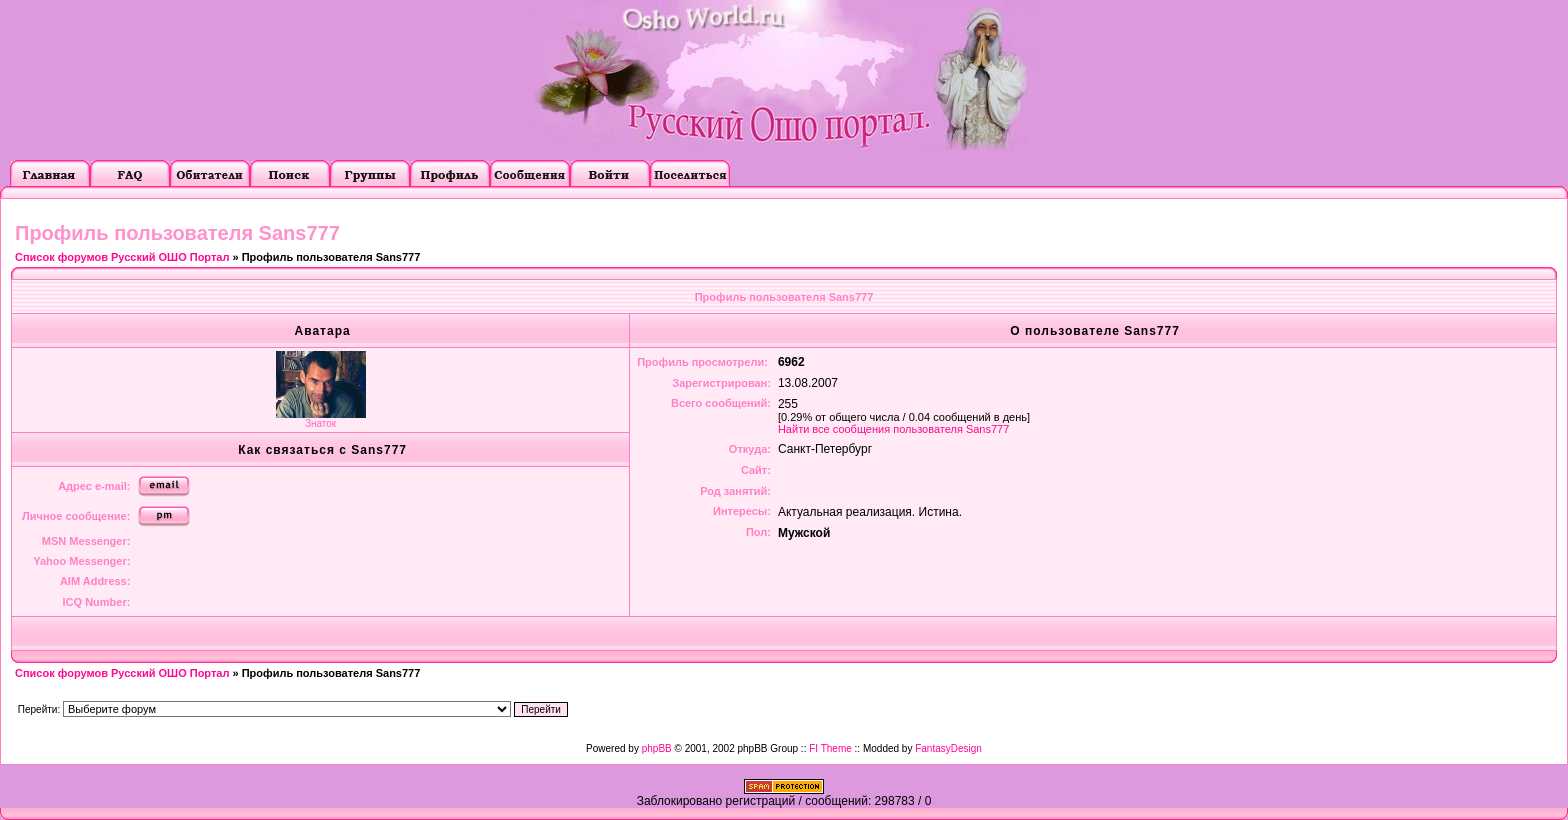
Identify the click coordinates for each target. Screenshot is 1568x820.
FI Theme (830, 748)
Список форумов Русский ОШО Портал (122, 257)
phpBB (657, 748)
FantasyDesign (948, 748)
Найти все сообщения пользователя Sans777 (893, 429)
